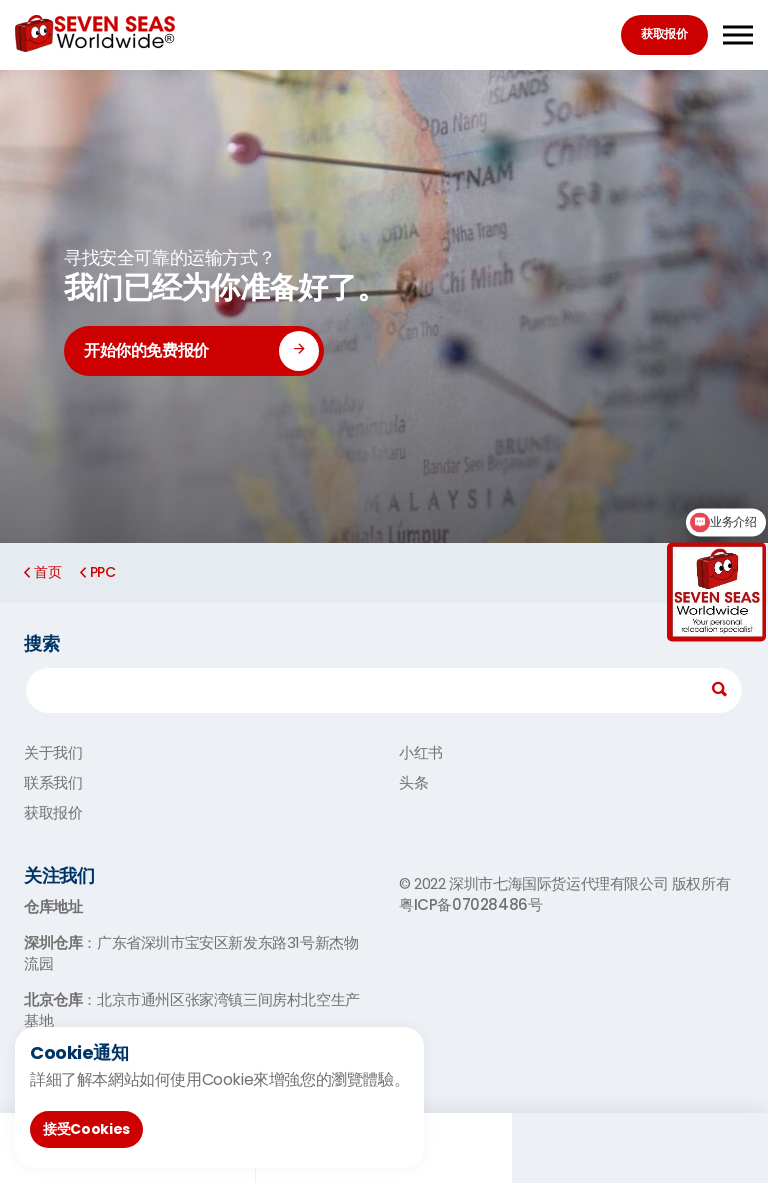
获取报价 (664, 33)
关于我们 (53, 752)
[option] (384, 306)
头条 (413, 782)
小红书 (421, 752)
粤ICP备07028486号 (470, 904)
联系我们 (53, 782)
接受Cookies (86, 1129)
